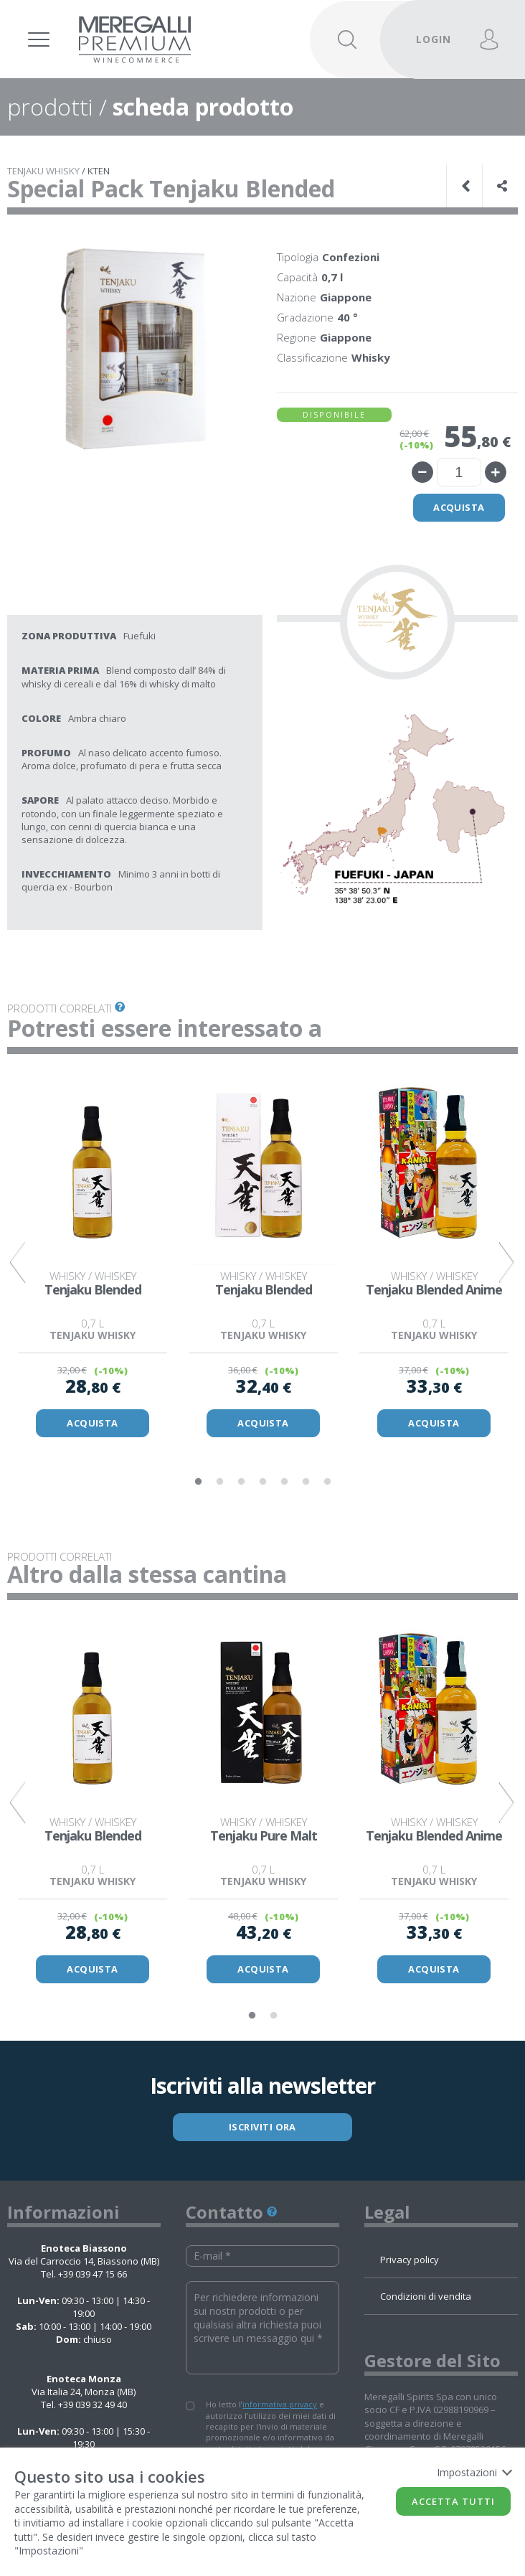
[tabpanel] (92, 1257)
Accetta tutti (453, 2501)
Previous (18, 1263)
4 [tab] (262, 1483)
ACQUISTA (92, 1424)
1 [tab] (198, 1483)
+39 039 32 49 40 (92, 2408)
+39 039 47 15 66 (92, 2277)
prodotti (50, 107)
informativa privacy (279, 2407)
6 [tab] (305, 1483)
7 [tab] (327, 1483)
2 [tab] (219, 1483)
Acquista (459, 508)
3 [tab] (241, 1483)
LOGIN (433, 39)
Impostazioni (474, 2472)
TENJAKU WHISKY (43, 171)
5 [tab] (284, 1483)
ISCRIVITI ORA (263, 2129)
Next (507, 1263)
